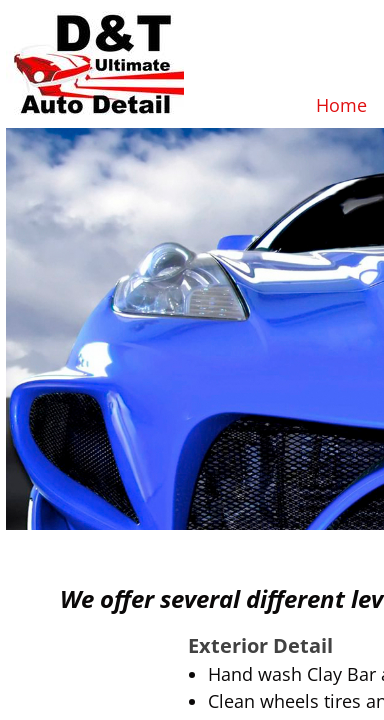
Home (341, 105)
